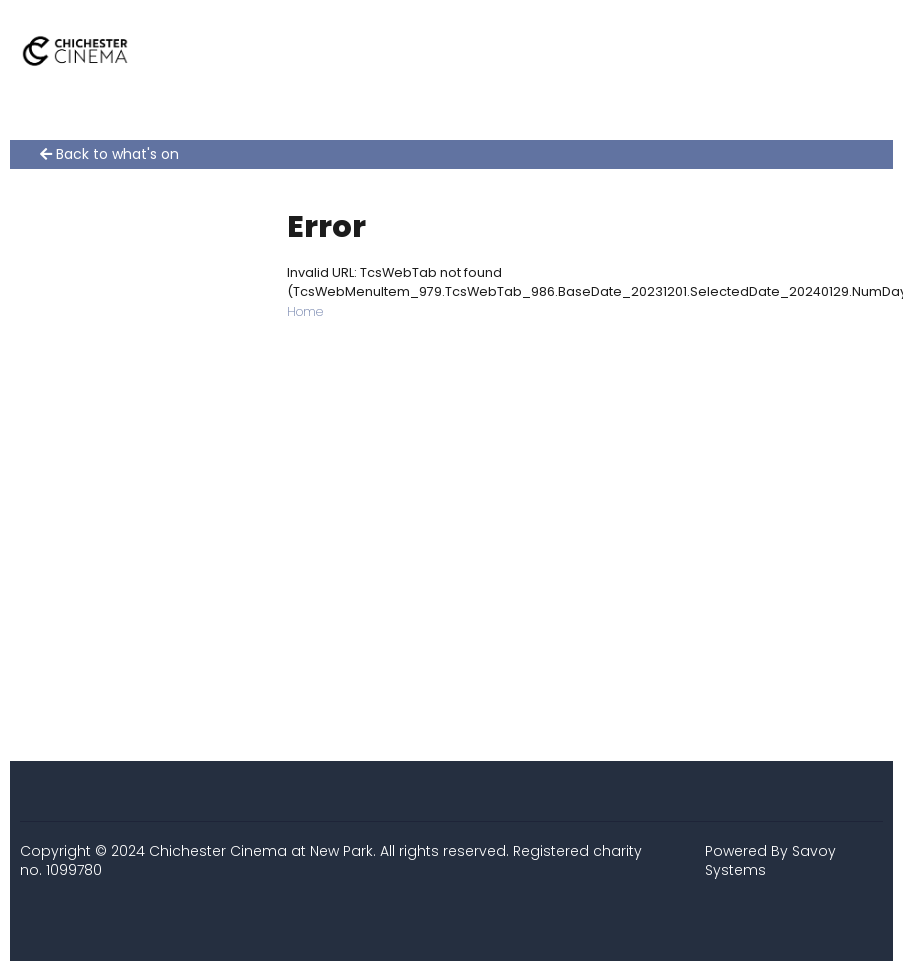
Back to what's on (109, 154)
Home (305, 311)
